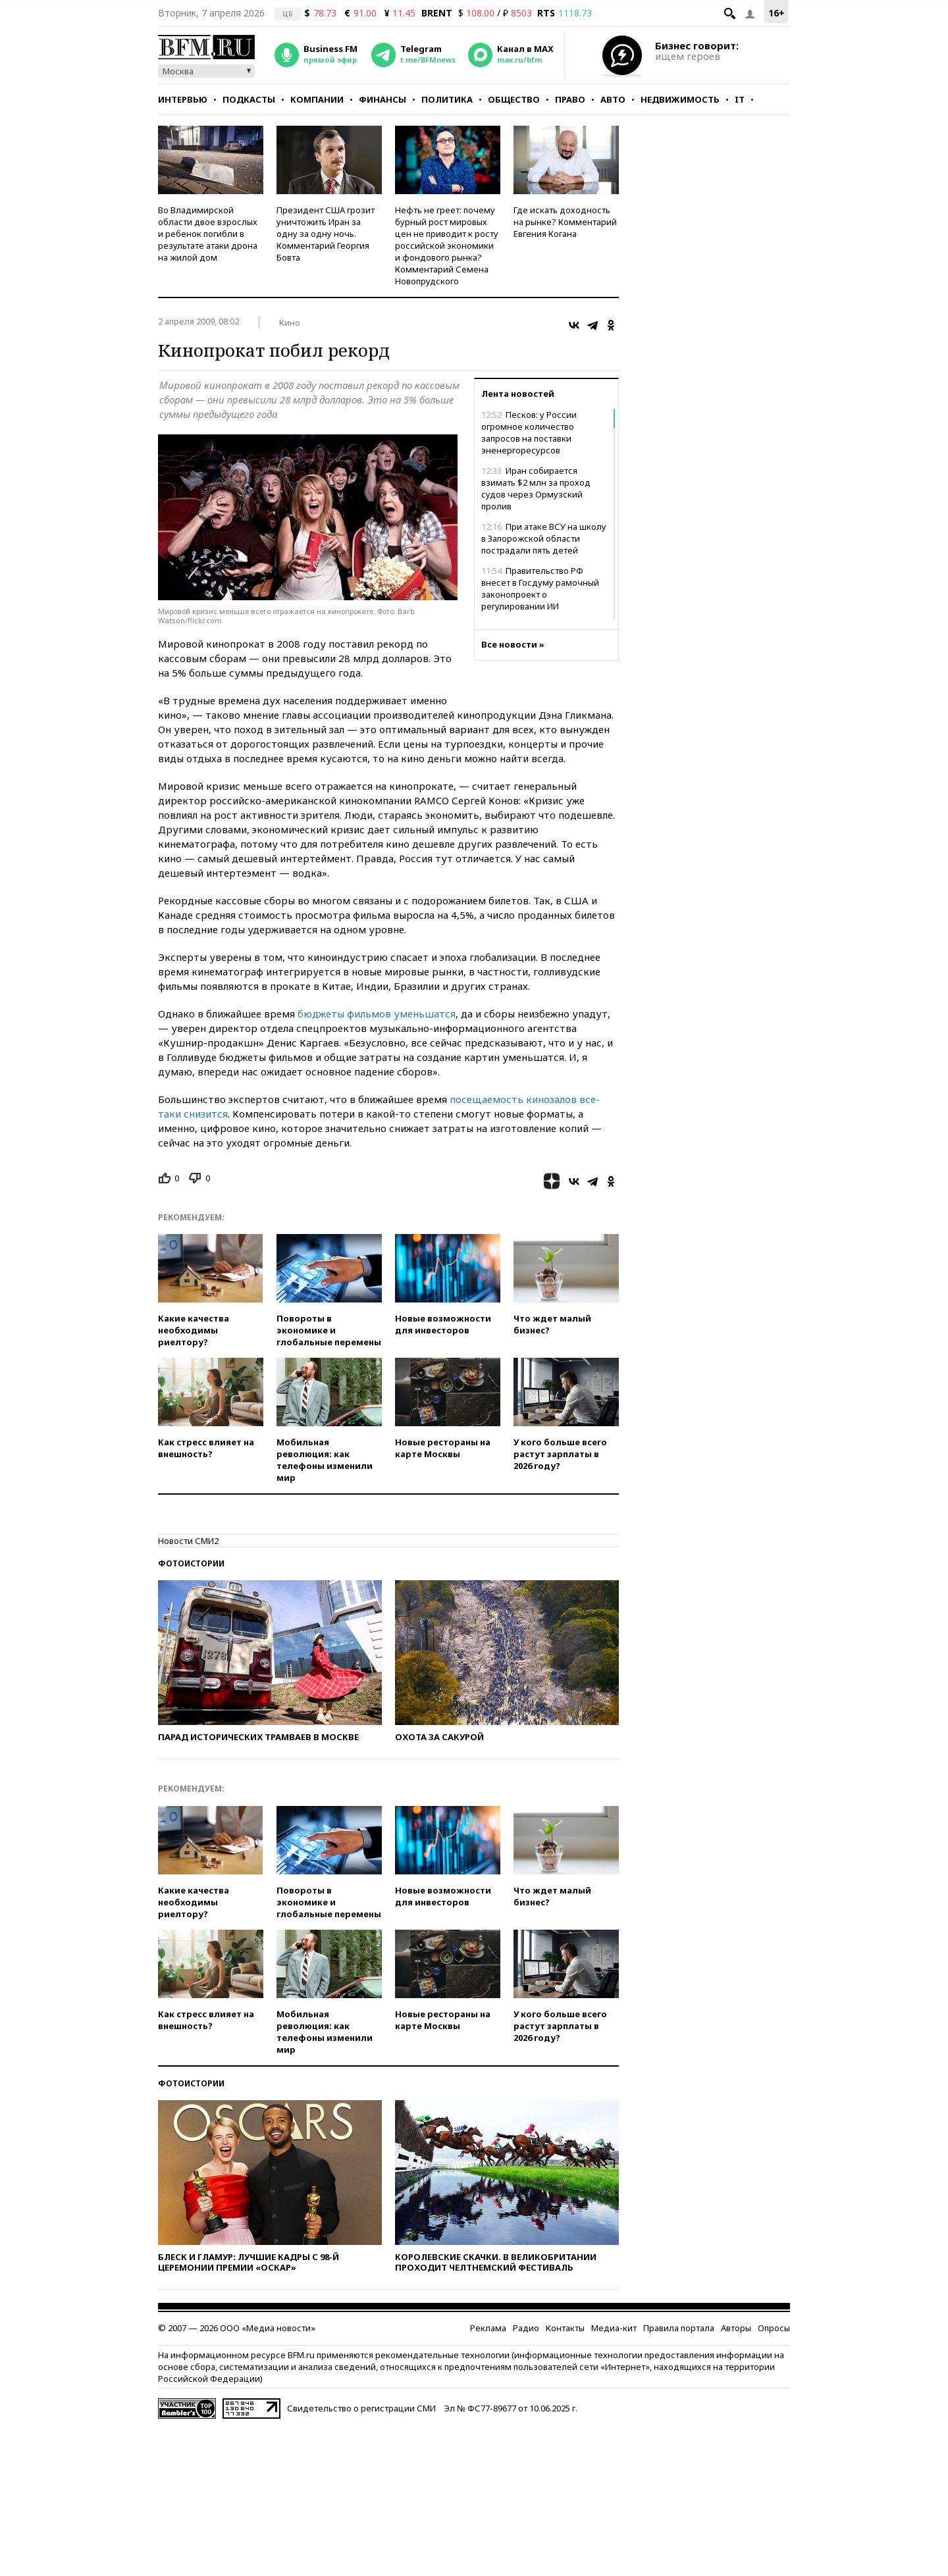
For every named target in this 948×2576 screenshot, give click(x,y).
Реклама (488, 2328)
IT (740, 99)
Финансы (382, 99)
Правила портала (678, 2328)
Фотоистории (191, 1563)
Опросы (774, 2328)
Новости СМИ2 (188, 1541)
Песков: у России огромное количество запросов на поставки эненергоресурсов (529, 432)
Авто (612, 99)
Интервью (182, 99)
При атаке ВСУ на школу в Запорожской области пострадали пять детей (543, 538)
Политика (447, 99)
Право (570, 99)
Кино (289, 322)
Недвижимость (680, 99)
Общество (514, 99)
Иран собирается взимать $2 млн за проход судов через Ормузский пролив (536, 488)
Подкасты (249, 99)
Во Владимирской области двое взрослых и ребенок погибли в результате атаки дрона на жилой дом (207, 233)
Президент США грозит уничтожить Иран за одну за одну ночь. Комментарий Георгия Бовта (325, 233)
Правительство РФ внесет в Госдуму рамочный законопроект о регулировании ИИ (540, 588)
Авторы (736, 2328)
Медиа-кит (614, 2328)
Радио (526, 2328)
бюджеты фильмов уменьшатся (377, 1013)
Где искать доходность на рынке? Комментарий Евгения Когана (565, 222)
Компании (317, 99)
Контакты (565, 2328)
